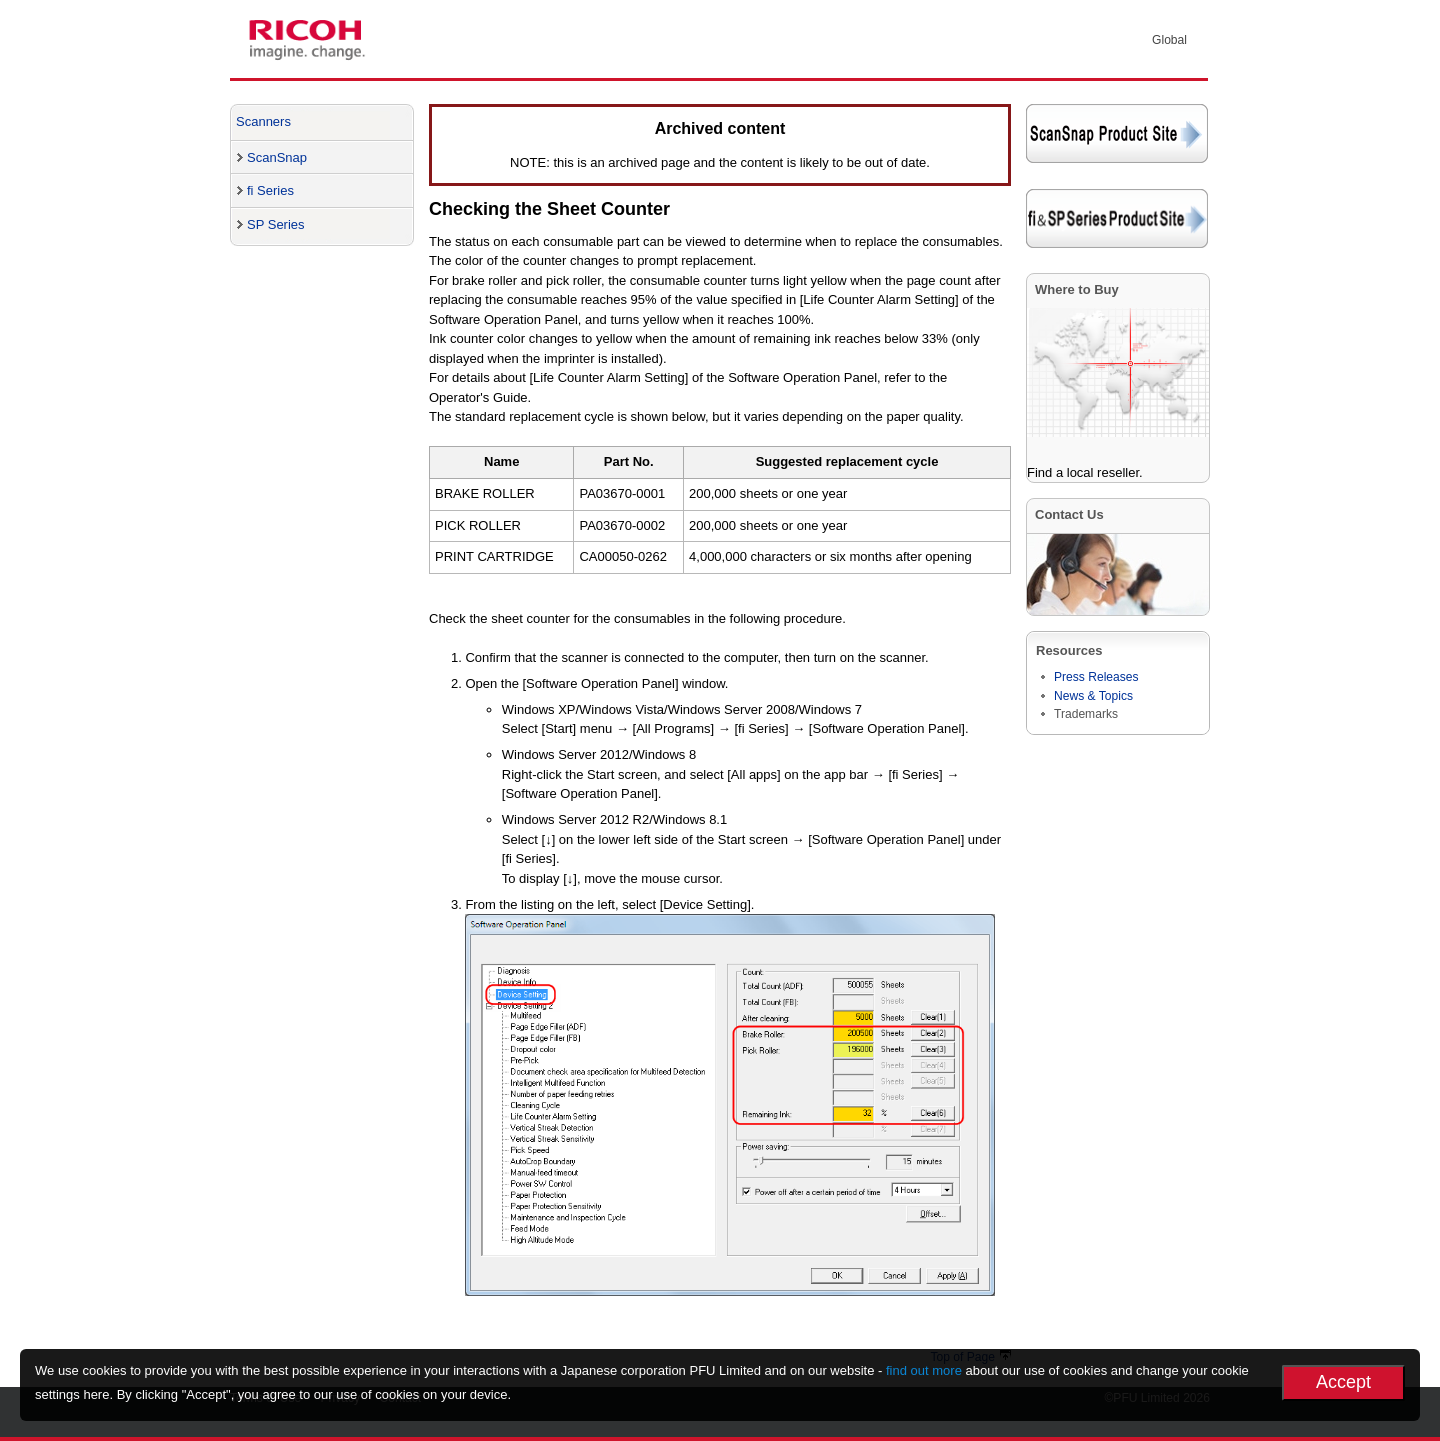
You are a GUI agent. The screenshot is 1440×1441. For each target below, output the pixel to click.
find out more (924, 1370)
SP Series (276, 224)
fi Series (270, 190)
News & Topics (1093, 696)
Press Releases (1096, 677)
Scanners (263, 121)
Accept (1343, 1382)
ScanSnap (277, 157)
